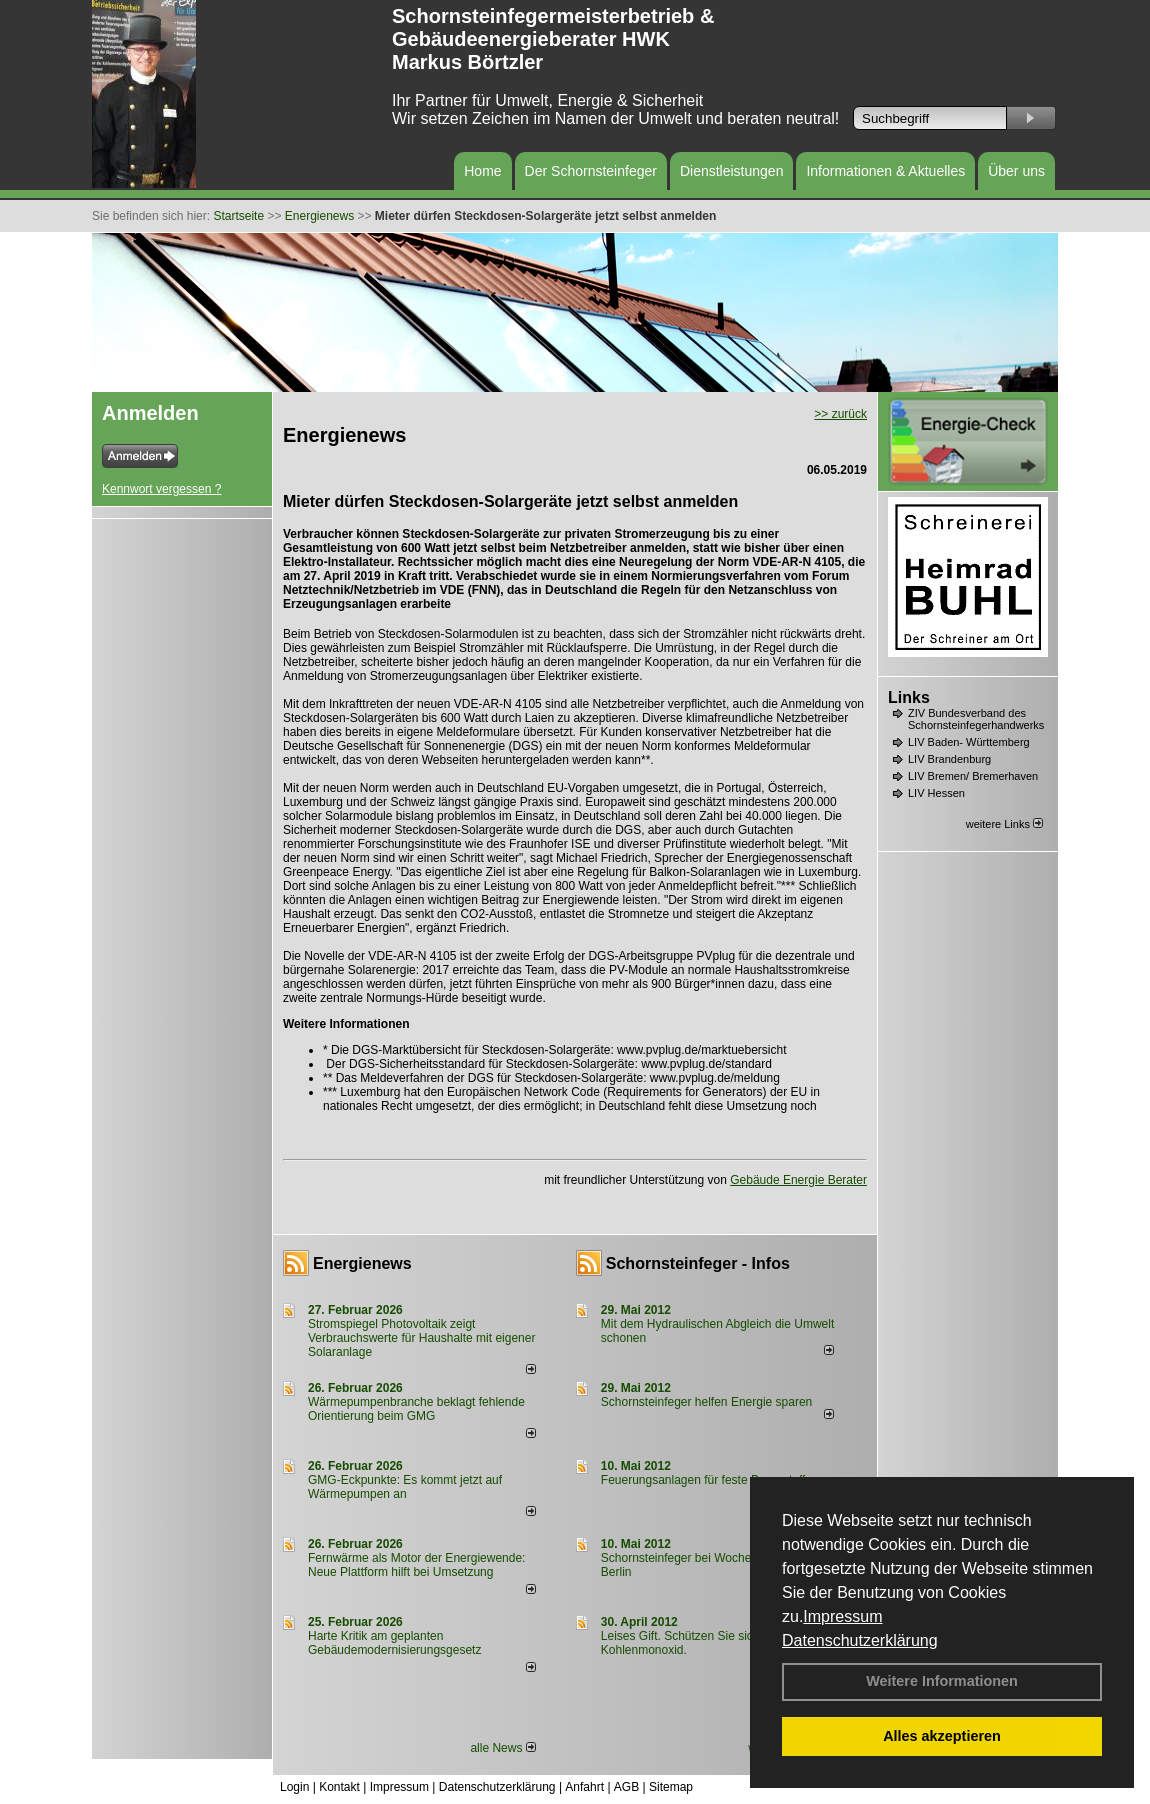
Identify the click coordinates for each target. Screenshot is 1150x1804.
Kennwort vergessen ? (161, 489)
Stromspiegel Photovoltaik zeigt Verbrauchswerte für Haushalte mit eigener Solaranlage (421, 1338)
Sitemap (671, 1787)
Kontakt (339, 1787)
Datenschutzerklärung (860, 1640)
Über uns (1016, 171)
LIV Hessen (936, 793)
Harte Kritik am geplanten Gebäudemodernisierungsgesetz (394, 1643)
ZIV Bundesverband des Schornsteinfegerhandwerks (976, 719)
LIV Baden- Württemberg (969, 742)
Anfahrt (584, 1787)
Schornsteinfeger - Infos (698, 1263)
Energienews (362, 1263)
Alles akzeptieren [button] (942, 1736)
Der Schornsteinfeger (591, 171)
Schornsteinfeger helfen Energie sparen (706, 1402)
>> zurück (840, 414)
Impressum (842, 1616)
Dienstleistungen (732, 171)
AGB (626, 1787)
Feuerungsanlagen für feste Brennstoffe (706, 1480)
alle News (502, 1748)
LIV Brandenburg (949, 759)
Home (482, 171)
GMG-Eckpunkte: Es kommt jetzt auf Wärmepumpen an (405, 1487)
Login (294, 1787)
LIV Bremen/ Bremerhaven (973, 776)
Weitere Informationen (942, 1681)
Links (909, 697)
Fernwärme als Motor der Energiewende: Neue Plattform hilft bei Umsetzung (416, 1565)
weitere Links (1004, 824)
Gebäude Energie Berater (798, 1180)
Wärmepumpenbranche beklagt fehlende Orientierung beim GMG (416, 1409)
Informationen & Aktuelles (885, 171)
